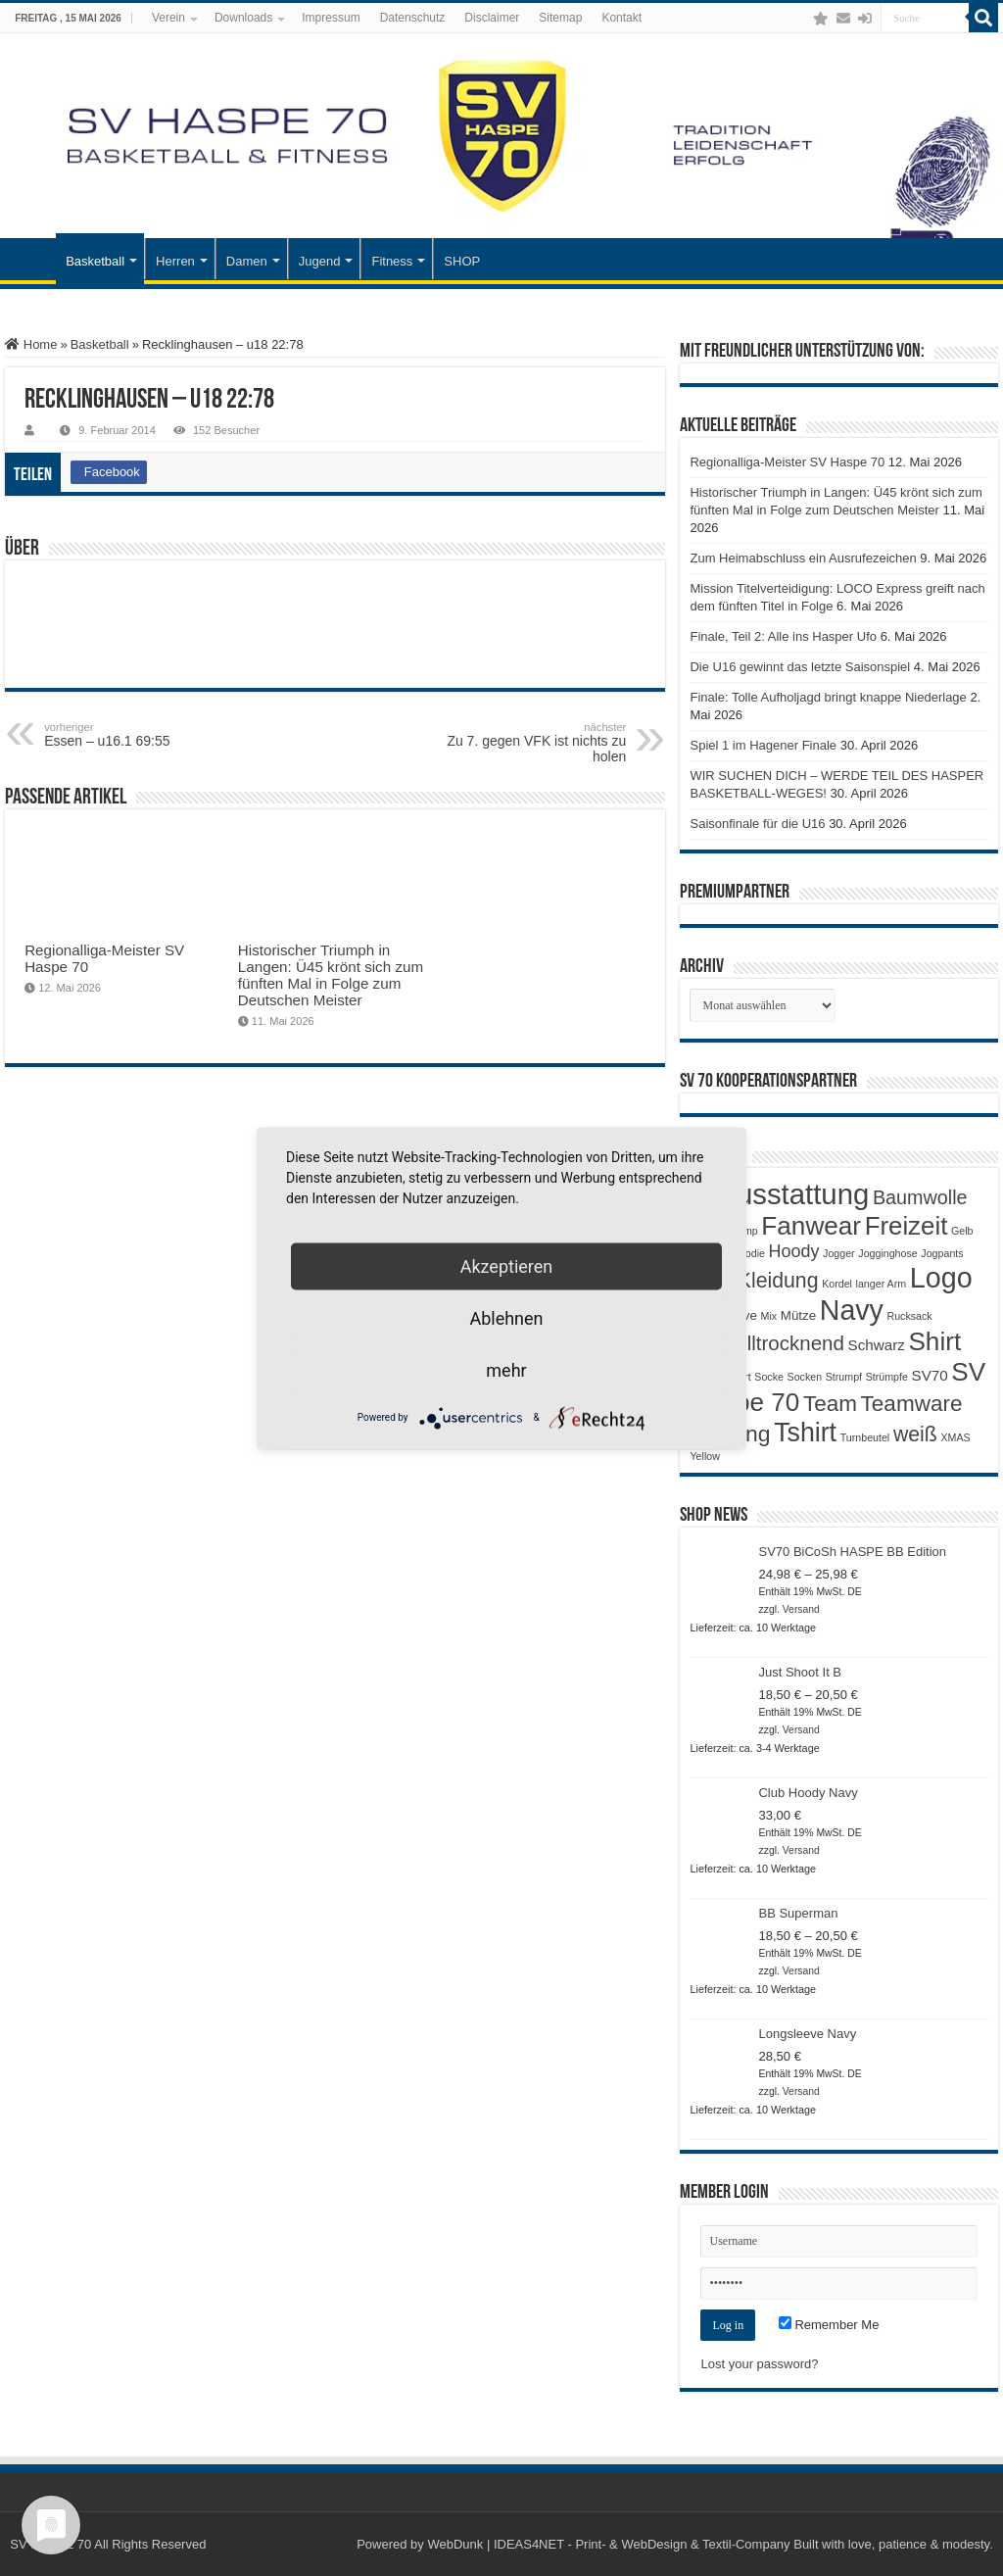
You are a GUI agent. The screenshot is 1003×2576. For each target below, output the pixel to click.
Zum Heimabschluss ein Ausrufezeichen (803, 558)
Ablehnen (506, 1317)
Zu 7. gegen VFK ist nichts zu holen (525, 742)
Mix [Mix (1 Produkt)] (769, 1316)
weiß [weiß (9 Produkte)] (915, 1434)
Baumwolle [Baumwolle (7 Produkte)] (920, 1197)
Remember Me (829, 2324)
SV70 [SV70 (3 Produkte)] (930, 1375)
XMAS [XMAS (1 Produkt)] (955, 1437)
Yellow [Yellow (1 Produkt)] (704, 1456)
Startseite (30, 258)
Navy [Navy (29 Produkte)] (852, 1310)
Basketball (95, 261)
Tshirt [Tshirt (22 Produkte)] (805, 1432)
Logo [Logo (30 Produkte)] (941, 1277)
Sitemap (560, 17)
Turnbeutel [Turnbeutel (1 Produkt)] (865, 1437)
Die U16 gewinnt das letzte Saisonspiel (800, 666)
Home (31, 344)
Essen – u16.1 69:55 (144, 735)
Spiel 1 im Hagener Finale (763, 745)
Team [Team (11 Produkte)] (830, 1403)
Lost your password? (759, 2364)
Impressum (330, 17)
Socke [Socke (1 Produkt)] (769, 1377)
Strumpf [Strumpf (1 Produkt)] (844, 1377)
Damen (246, 261)
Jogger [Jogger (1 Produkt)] (839, 1253)
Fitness (391, 261)
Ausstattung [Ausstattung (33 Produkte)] (793, 1194)
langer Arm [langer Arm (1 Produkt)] (881, 1283)
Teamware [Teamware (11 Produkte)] (912, 1403)
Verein (168, 17)
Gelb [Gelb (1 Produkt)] (962, 1231)
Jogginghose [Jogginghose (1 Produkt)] (887, 1253)
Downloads (243, 17)
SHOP (462, 261)
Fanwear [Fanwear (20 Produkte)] (811, 1225)
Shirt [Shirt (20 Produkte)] (934, 1341)
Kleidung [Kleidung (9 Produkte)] (778, 1280)
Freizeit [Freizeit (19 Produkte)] (906, 1225)
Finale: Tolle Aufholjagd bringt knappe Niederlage (828, 697)
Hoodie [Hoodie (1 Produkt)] (748, 1253)
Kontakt (621, 17)
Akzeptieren (506, 1265)
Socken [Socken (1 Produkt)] (805, 1377)
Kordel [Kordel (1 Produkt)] (837, 1283)
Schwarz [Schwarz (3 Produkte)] (876, 1345)
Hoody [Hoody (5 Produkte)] (794, 1251)
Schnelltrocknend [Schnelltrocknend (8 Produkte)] (766, 1343)
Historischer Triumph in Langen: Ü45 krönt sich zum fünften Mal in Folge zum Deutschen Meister (330, 975)
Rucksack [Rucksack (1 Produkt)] (909, 1316)
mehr (506, 1369)
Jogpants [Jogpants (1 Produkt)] (942, 1253)
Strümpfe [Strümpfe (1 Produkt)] (887, 1377)
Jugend (320, 261)
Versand (801, 1609)
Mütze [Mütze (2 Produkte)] (798, 1315)
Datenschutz (413, 17)
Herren (175, 261)
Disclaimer (491, 17)
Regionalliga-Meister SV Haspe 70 (787, 462)
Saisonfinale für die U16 (757, 823)
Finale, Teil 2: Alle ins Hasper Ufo (783, 636)
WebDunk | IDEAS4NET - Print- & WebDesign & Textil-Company (608, 2544)
